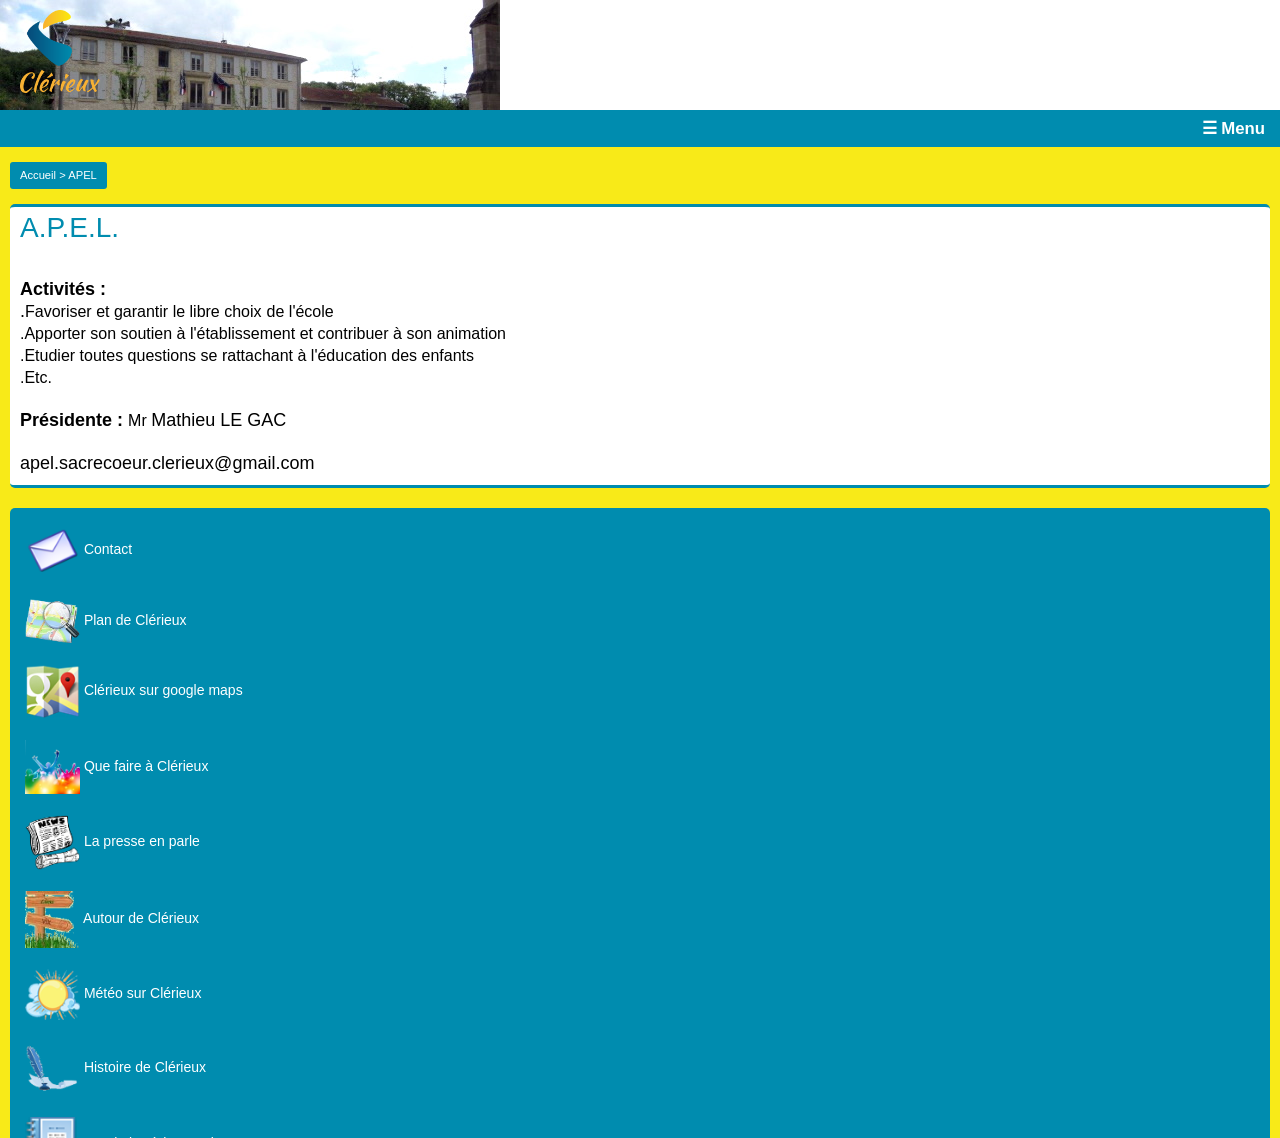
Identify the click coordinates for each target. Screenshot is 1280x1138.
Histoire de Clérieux (115, 1067)
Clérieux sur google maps (134, 690)
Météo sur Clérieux (113, 993)
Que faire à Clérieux (116, 766)
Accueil (38, 175)
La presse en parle (112, 841)
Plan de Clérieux (106, 620)
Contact (78, 549)
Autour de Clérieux (112, 918)
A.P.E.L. (69, 227)
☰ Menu (1233, 128)
